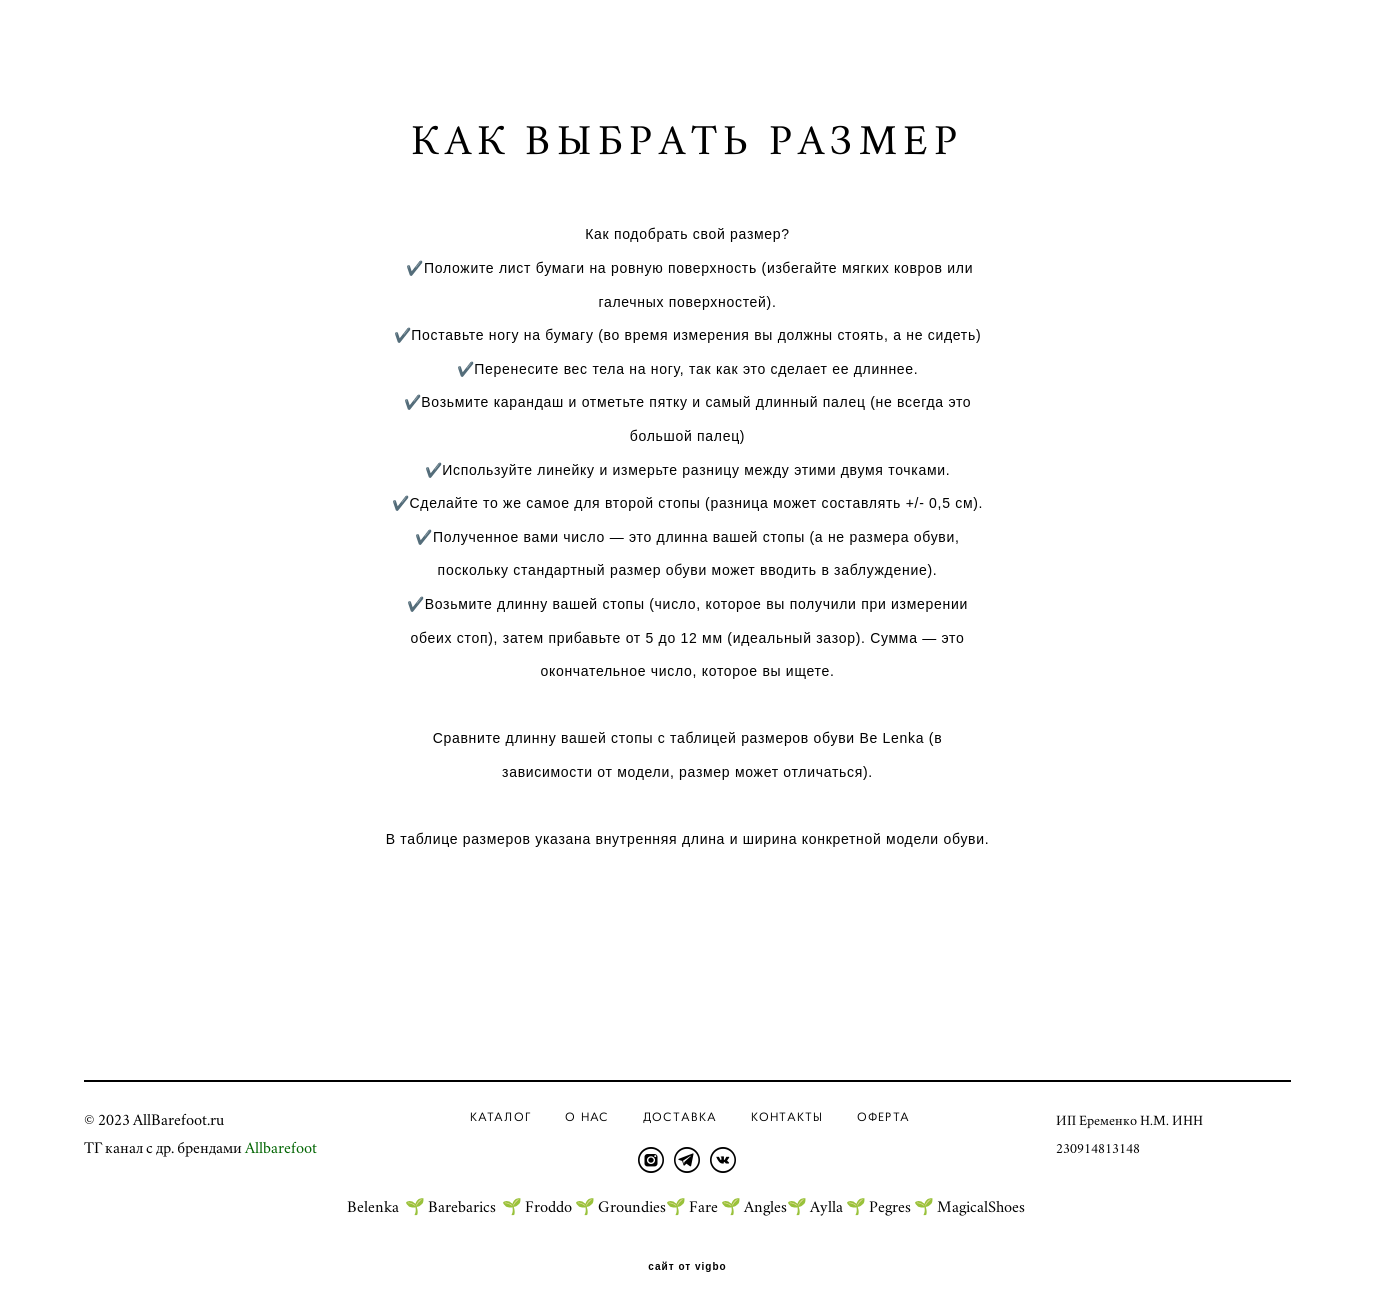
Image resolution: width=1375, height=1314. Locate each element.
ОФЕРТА (883, 1116)
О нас (587, 1116)
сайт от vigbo (687, 1267)
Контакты (787, 1116)
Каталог (501, 1116)
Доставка (680, 1116)
